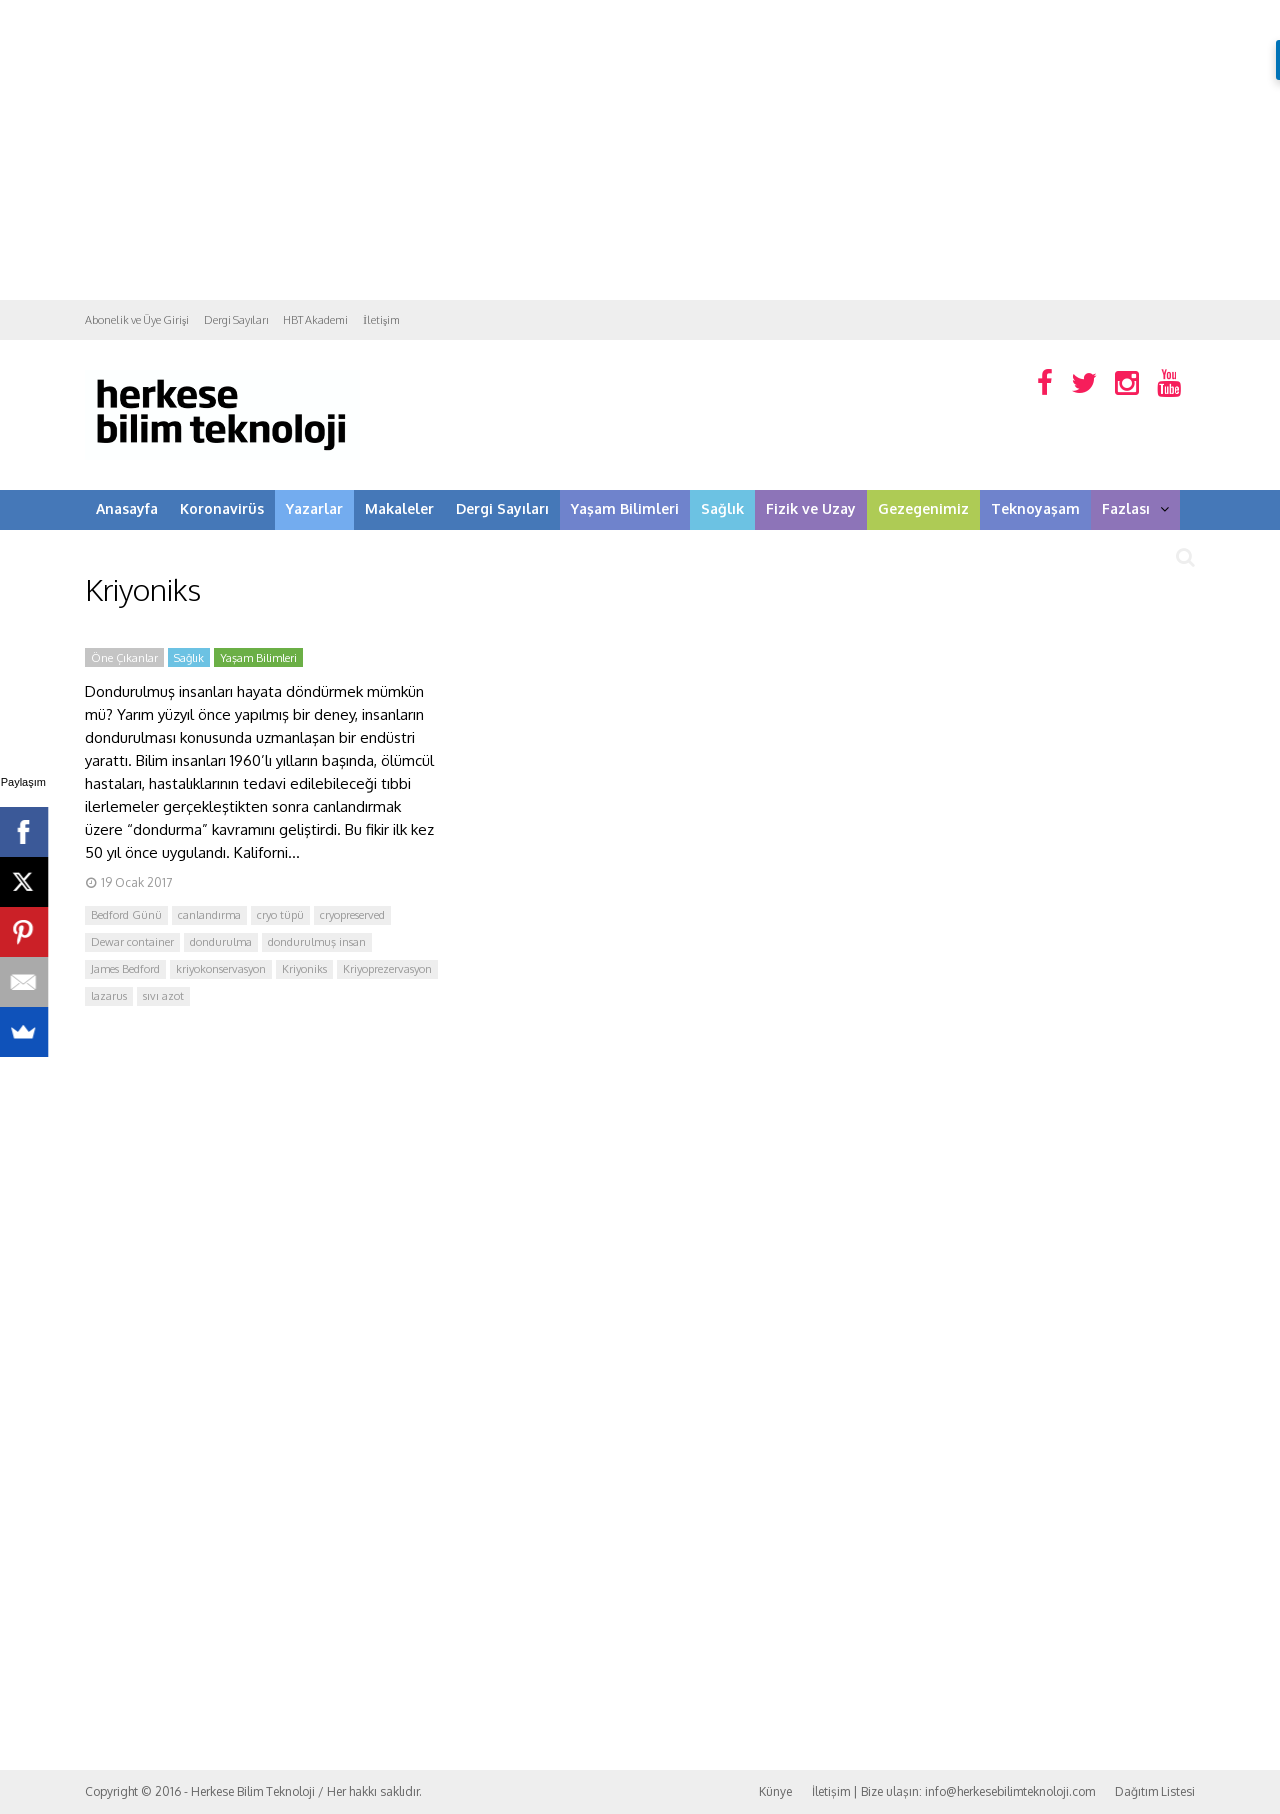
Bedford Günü (126, 915)
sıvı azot (163, 996)
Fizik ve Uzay (811, 508)
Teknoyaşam (1035, 508)
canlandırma (209, 915)
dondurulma (221, 942)
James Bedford (125, 969)
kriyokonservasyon (221, 969)
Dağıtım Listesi (1155, 1791)
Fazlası (1135, 508)
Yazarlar (314, 508)
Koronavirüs (222, 508)
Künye (775, 1791)
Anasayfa (127, 508)
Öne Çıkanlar (124, 658)
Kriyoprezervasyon (387, 969)
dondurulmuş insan (317, 942)
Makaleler (399, 508)
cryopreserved (352, 915)
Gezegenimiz (923, 508)
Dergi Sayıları (236, 320)
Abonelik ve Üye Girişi (137, 320)
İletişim (381, 320)
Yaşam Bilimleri (625, 508)
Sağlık (722, 508)
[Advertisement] (640, 150)
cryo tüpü (280, 915)
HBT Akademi (315, 320)
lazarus (109, 996)
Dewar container (132, 942)
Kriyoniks (304, 969)
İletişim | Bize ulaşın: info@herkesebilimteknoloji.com (953, 1791)
